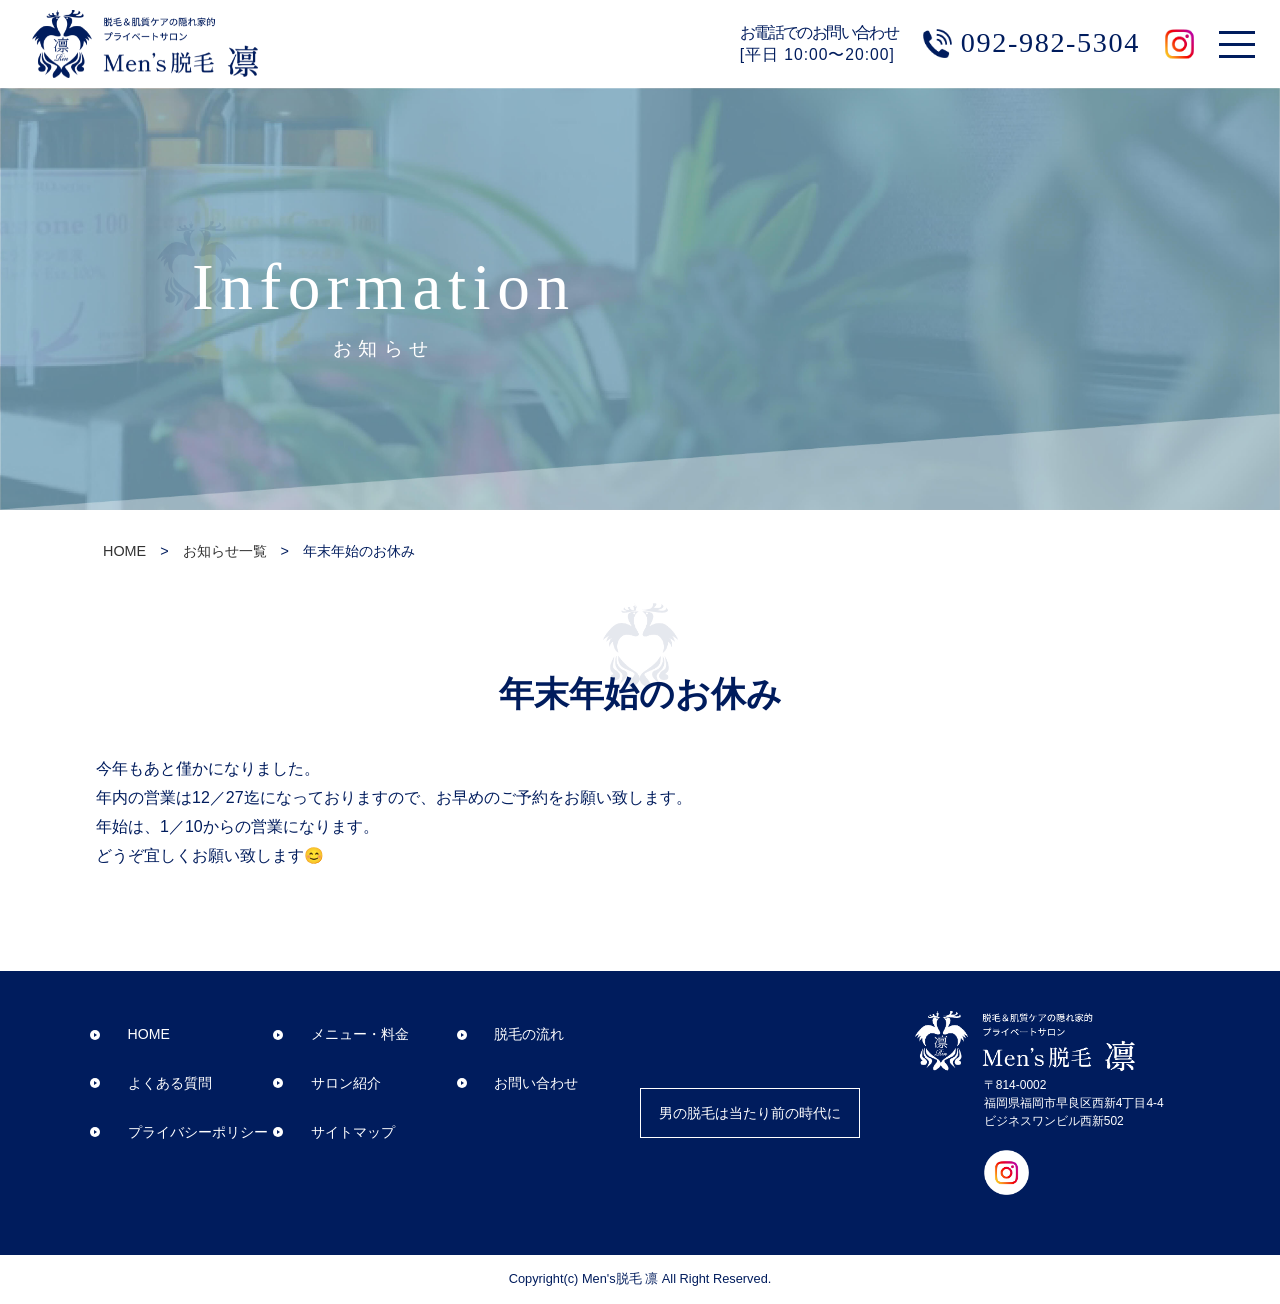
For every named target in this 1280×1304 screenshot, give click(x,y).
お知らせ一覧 (225, 551)
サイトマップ (334, 1132)
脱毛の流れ (510, 1035)
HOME (124, 551)
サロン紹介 (327, 1083)
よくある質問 (150, 1083)
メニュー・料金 (341, 1035)
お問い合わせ (517, 1083)
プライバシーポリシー (178, 1132)
